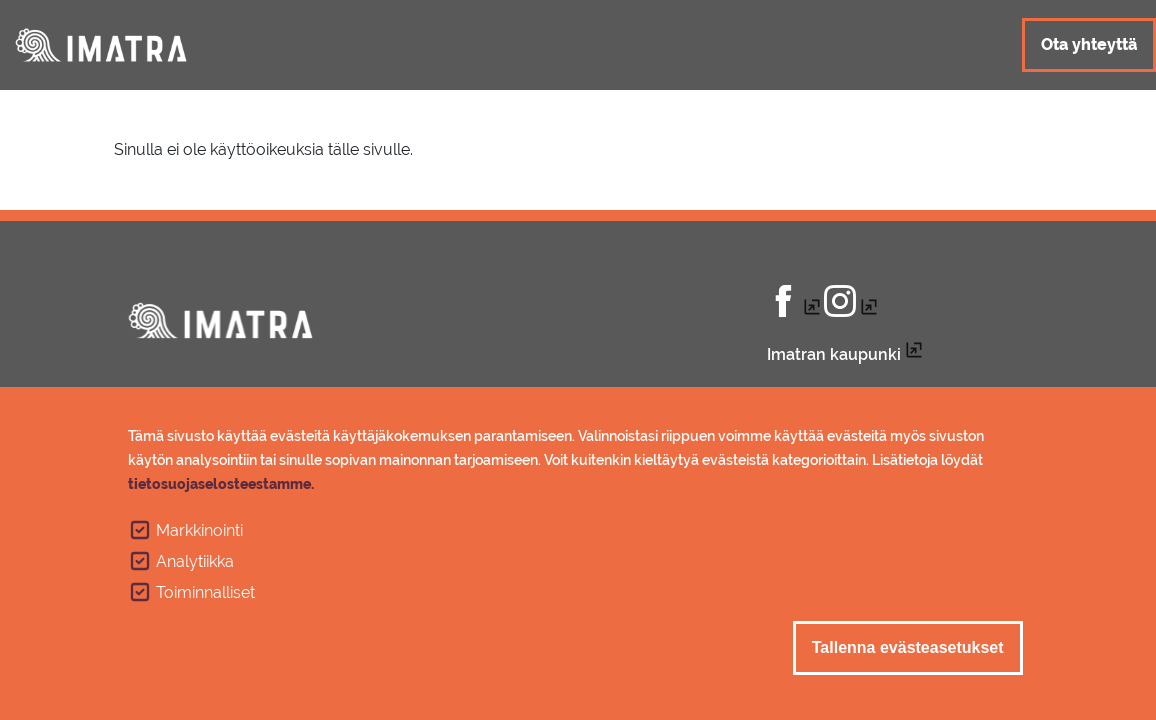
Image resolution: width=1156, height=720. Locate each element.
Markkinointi (199, 540)
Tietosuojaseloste (836, 394)
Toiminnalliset (205, 602)
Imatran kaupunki (834, 354)
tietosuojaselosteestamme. (221, 494)
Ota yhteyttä (1089, 44)
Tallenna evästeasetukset (908, 657)
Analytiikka (195, 571)
